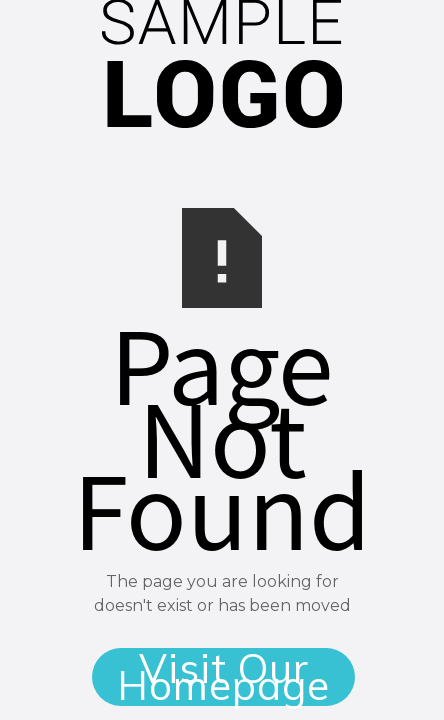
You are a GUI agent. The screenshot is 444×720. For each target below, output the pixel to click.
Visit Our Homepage (223, 677)
